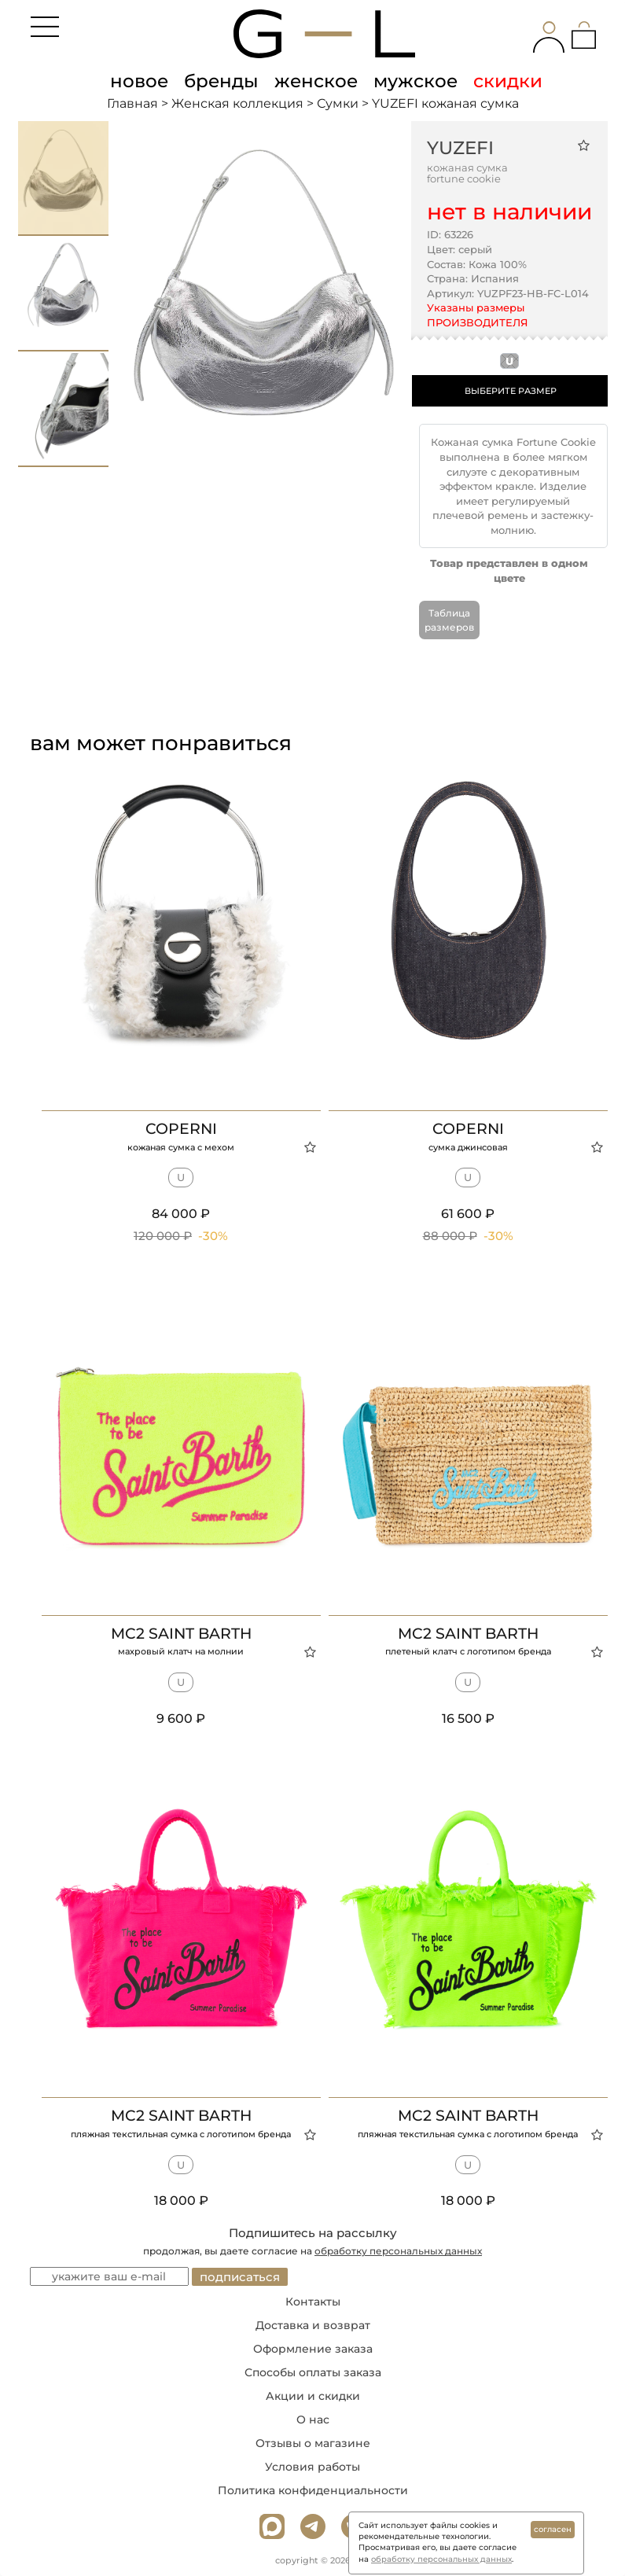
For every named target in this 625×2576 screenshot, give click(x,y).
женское (316, 81)
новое (139, 81)
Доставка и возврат (313, 2325)
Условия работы (312, 2467)
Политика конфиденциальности (313, 2490)
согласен (553, 2529)
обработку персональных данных (398, 2251)
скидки (507, 81)
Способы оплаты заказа (312, 2372)
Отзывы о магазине (313, 2443)
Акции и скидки (313, 2396)
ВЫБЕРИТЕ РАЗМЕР (511, 390)
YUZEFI (460, 148)
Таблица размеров (449, 619)
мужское (415, 81)
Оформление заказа (313, 2349)
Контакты (312, 2301)
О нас (312, 2419)
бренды (221, 81)
